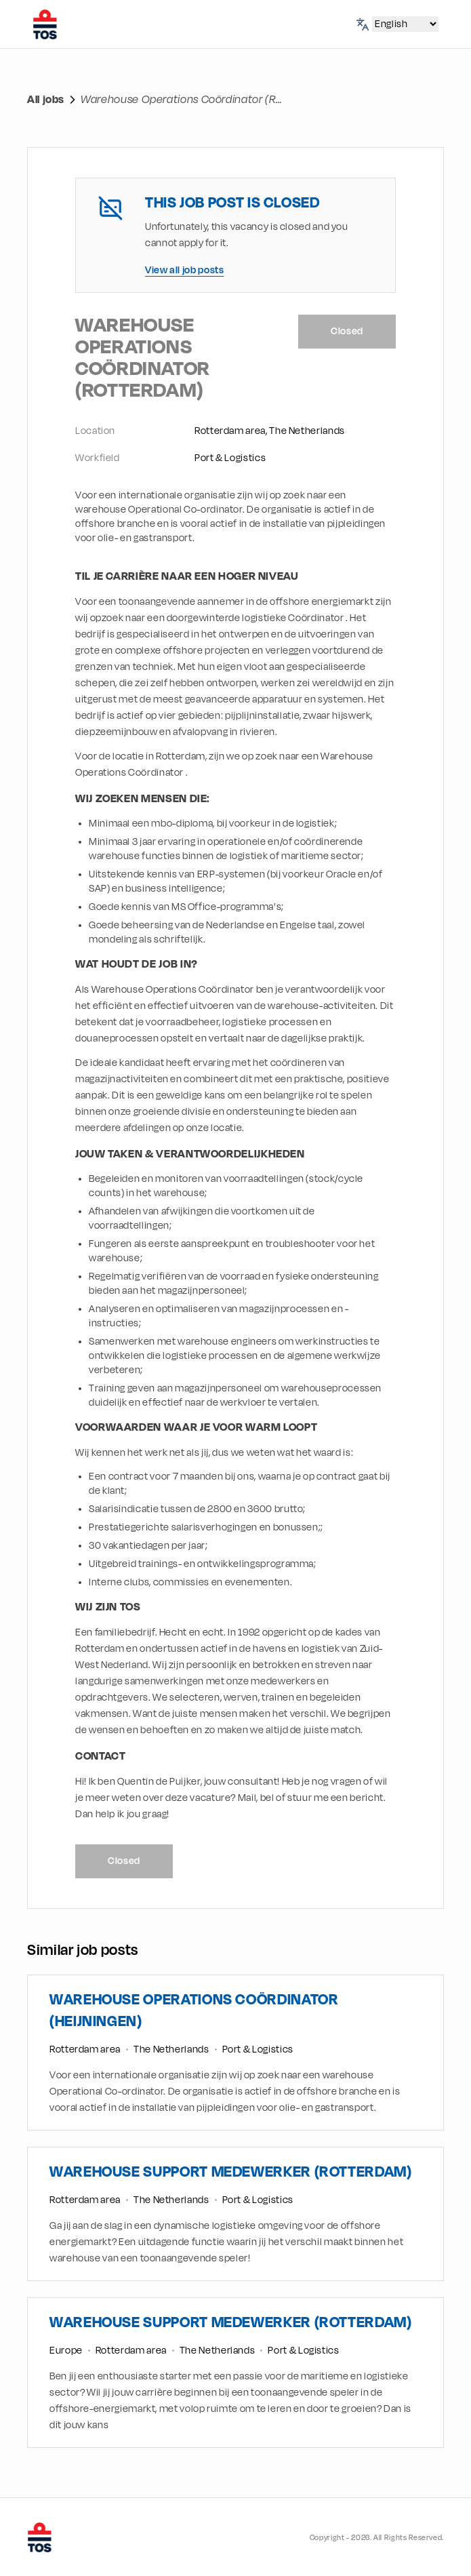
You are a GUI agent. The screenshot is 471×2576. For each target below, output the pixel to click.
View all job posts (184, 270)
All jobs (45, 100)
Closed (347, 331)
